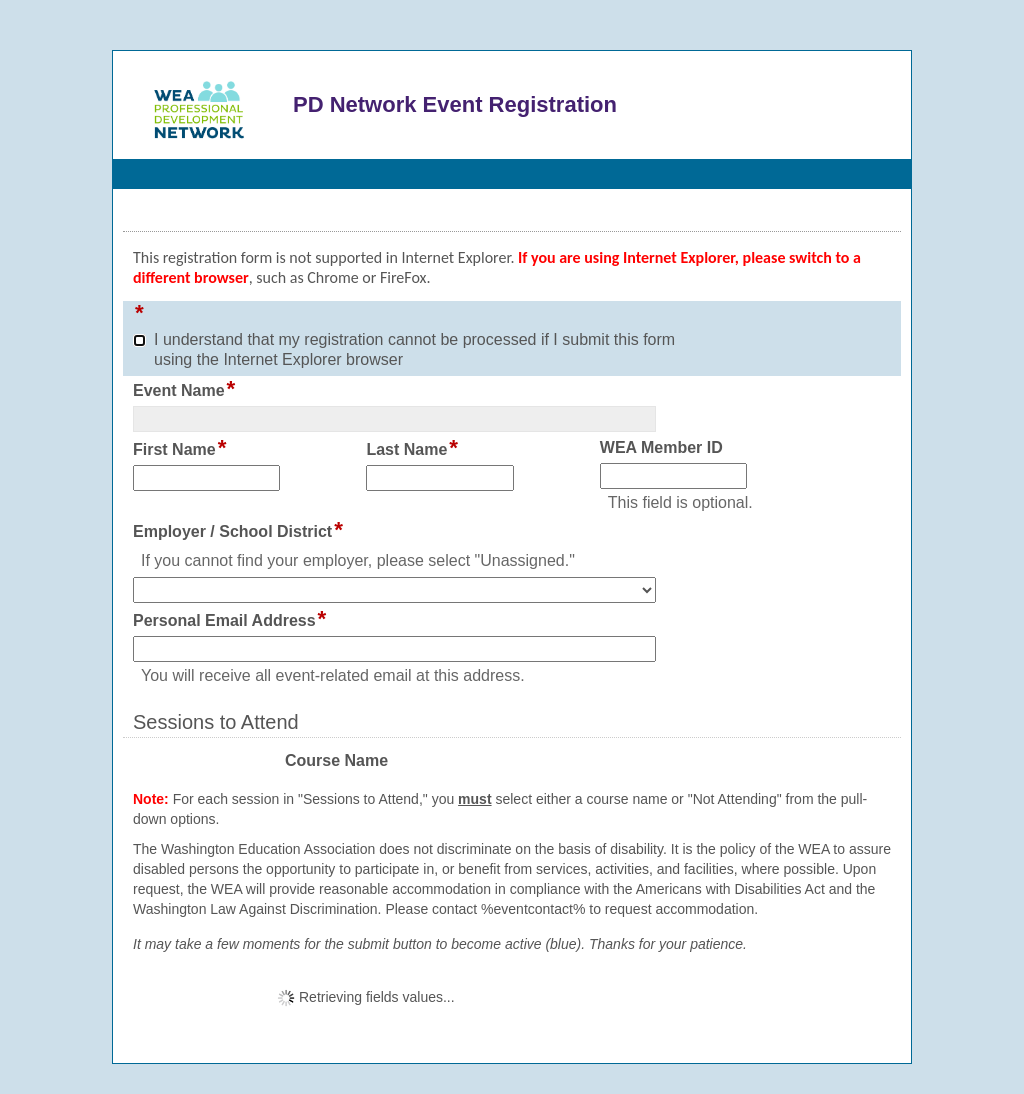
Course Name (336, 761)
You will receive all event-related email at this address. (333, 675)
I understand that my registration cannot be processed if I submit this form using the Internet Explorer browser (414, 349)
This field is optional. (680, 502)
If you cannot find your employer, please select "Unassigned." (358, 560)
